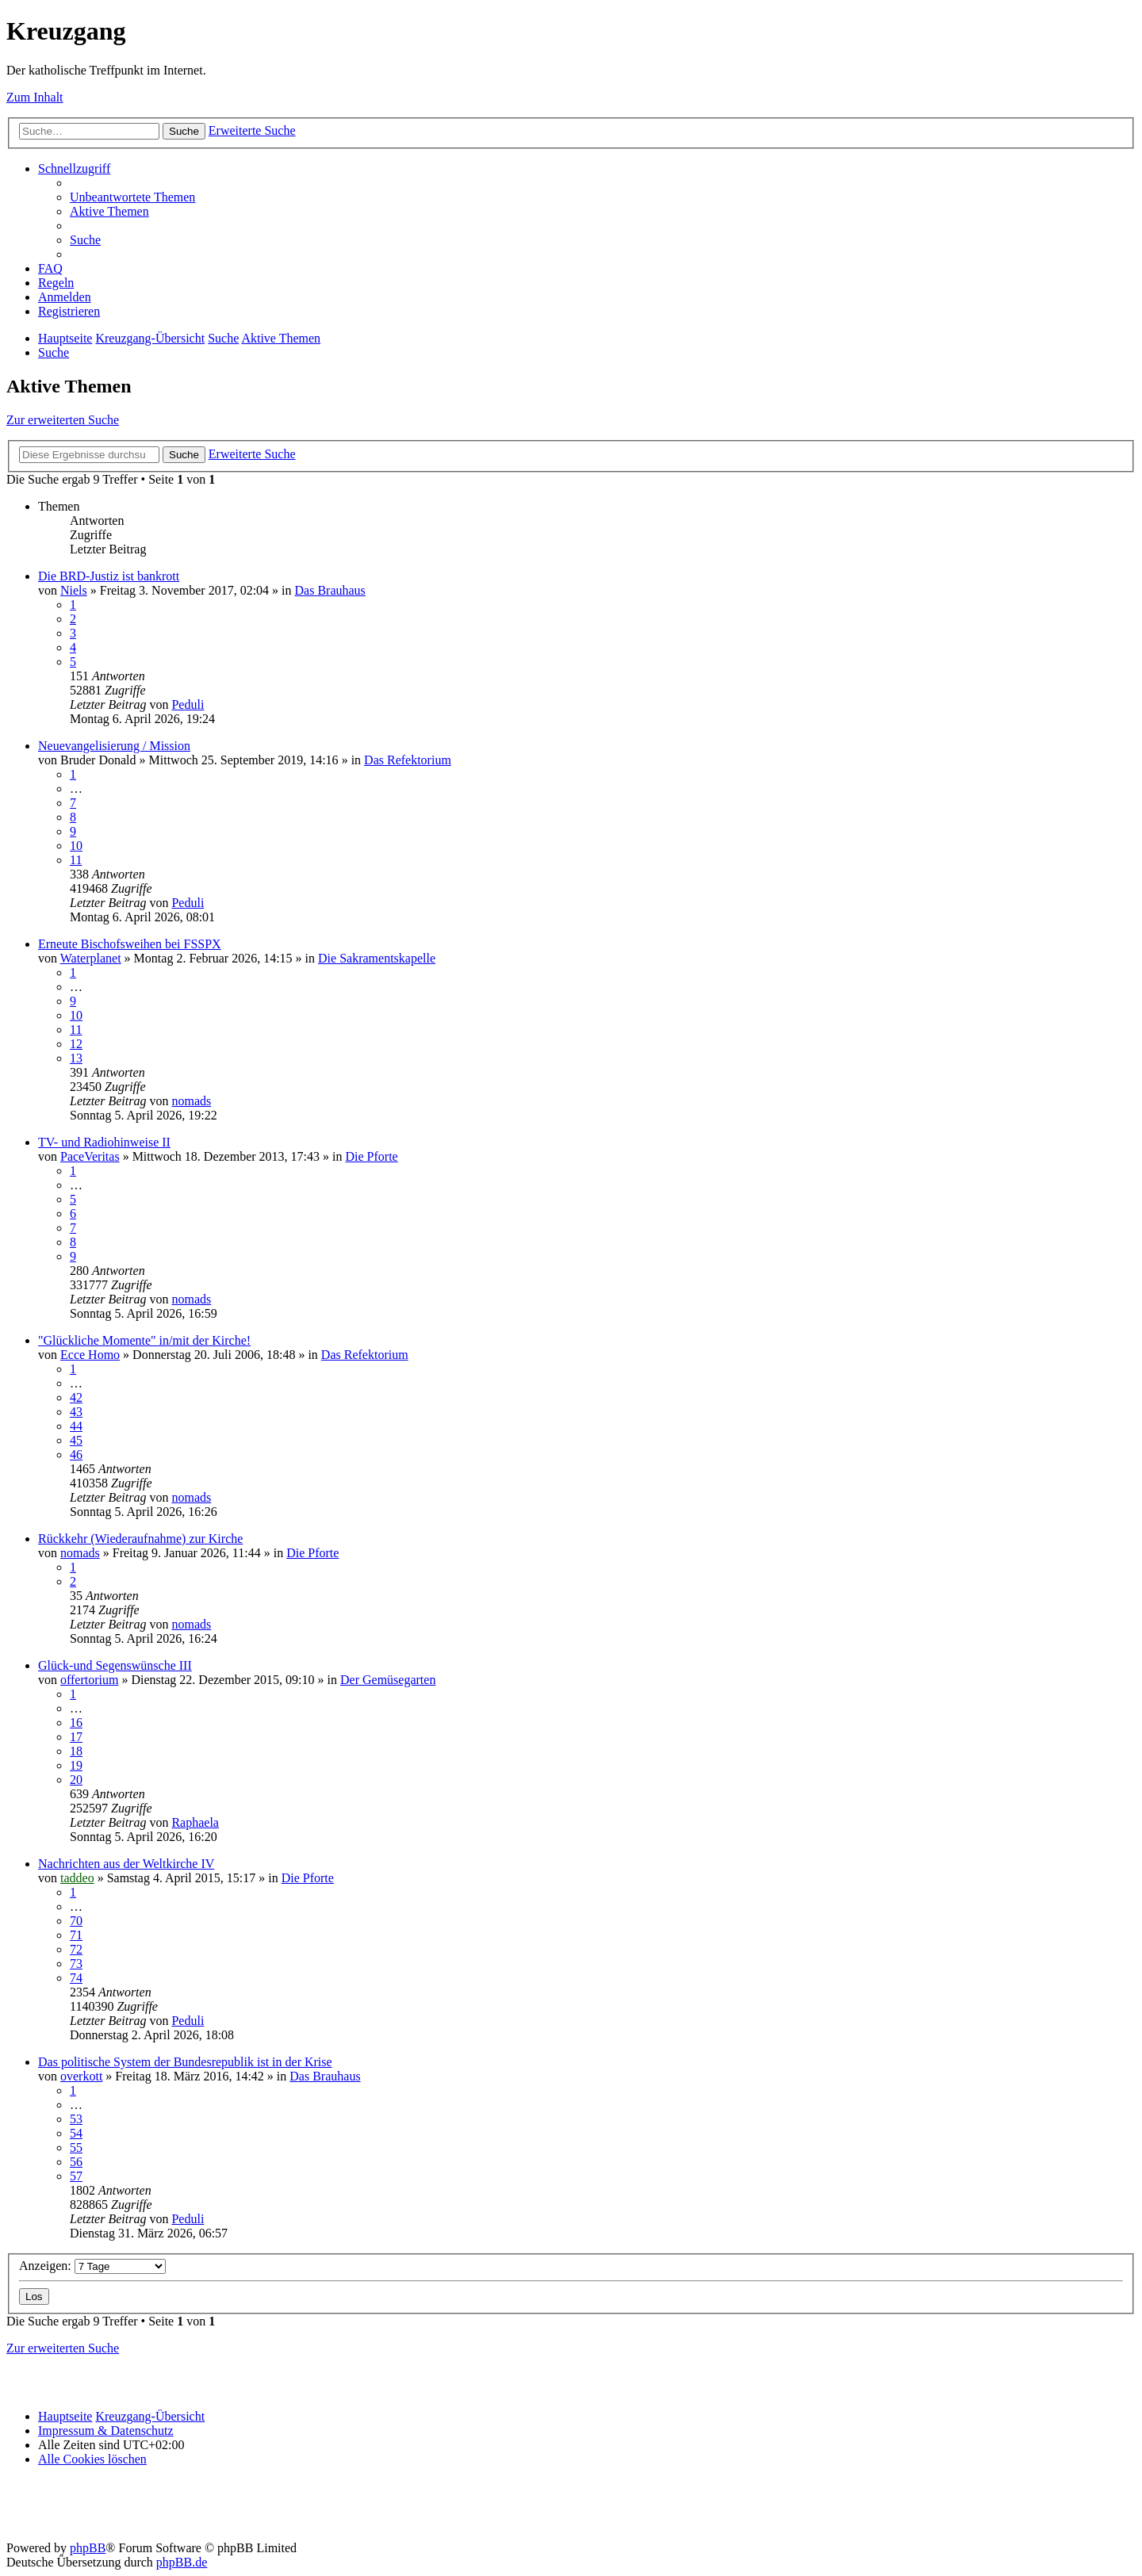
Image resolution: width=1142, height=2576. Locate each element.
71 (76, 1935)
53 (76, 2119)
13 (76, 1058)
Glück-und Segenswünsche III (115, 1665)
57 (76, 2176)
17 (76, 1736)
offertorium (89, 1679)
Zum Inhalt (34, 97)
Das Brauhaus (330, 590)
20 (76, 1779)
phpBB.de (181, 2562)
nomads (191, 1101)
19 (76, 1765)
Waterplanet (90, 958)
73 (76, 1963)
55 (76, 2147)
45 (76, 1440)
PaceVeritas (90, 1156)
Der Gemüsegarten (387, 1679)
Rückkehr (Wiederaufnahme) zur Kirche (140, 1538)
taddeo (77, 1878)
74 (76, 1978)
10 (76, 845)
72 (76, 1949)
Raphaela (195, 1822)
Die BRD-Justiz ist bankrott (108, 576)
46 (76, 1454)
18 (76, 1751)
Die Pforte (372, 1156)
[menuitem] (132, 197)
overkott (81, 2076)
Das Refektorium (407, 760)
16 (76, 1722)
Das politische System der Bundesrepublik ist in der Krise (185, 2062)
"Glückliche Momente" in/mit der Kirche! (144, 1340)
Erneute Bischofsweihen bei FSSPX (129, 944)
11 (76, 860)
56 (76, 2161)
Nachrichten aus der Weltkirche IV (126, 1863)
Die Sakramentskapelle (376, 958)
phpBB (87, 2548)
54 (76, 2133)
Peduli (187, 704)
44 (76, 1426)
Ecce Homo (90, 1354)
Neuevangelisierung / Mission (114, 745)
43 (76, 1411)
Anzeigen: (92, 2265)
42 (76, 1397)
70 (76, 1920)
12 (76, 1044)
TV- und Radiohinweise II (104, 1142)
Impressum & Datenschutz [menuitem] (106, 2430)
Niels (73, 590)
